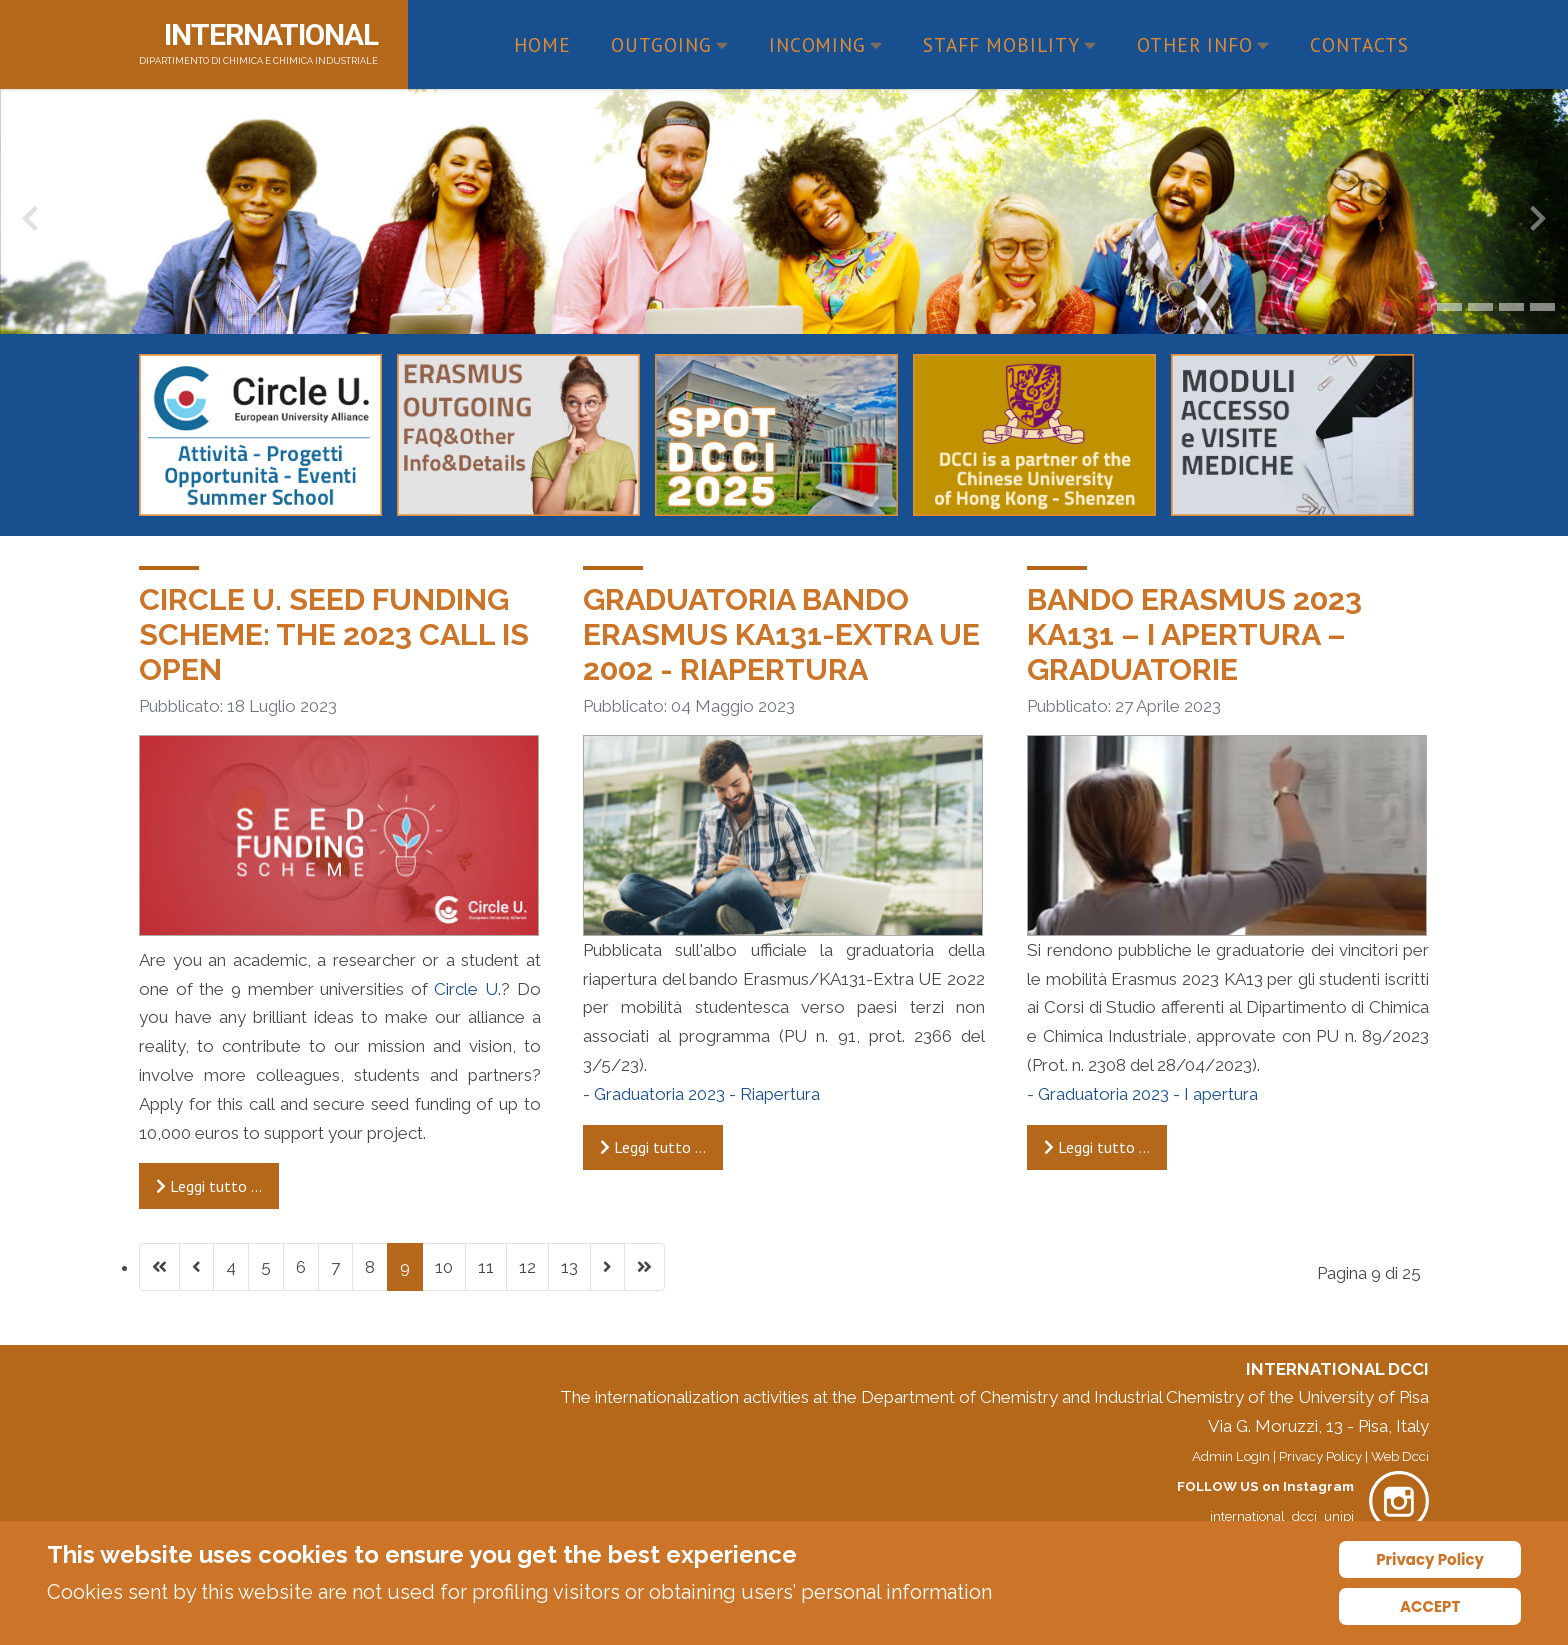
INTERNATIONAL (271, 34)
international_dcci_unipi (1282, 1516)
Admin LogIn (1231, 1456)
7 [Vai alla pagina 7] (335, 1267)
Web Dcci (1400, 1456)
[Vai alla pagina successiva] (607, 1267)
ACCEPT (1430, 1606)
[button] (1427, 307)
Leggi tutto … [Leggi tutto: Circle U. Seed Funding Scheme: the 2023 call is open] (209, 1186)
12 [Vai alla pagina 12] (527, 1267)
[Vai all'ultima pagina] (644, 1267)
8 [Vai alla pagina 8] (370, 1267)
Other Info (1204, 44)
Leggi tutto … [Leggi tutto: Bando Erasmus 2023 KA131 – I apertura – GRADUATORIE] (1097, 1147)
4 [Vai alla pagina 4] (231, 1267)
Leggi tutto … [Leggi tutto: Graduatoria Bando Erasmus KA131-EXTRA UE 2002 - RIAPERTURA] (653, 1147)
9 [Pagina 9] (405, 1267)
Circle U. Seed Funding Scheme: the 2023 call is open (334, 634)
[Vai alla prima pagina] (159, 1267)
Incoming (826, 44)
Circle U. (467, 989)
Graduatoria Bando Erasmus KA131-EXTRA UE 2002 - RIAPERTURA (781, 634)
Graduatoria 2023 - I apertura (1148, 1094)
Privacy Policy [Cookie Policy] (1430, 1559)
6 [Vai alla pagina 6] (301, 1267)
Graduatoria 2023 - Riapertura (707, 1094)
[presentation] (30, 223)
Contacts (1359, 44)
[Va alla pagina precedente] (196, 1267)
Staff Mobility (1009, 44)
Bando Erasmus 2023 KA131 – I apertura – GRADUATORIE (1194, 634)
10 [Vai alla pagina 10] (444, 1267)
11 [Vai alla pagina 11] (486, 1267)
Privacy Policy (1320, 1456)
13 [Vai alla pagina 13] (569, 1267)
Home (542, 44)
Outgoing (670, 44)
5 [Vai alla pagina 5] (266, 1267)
